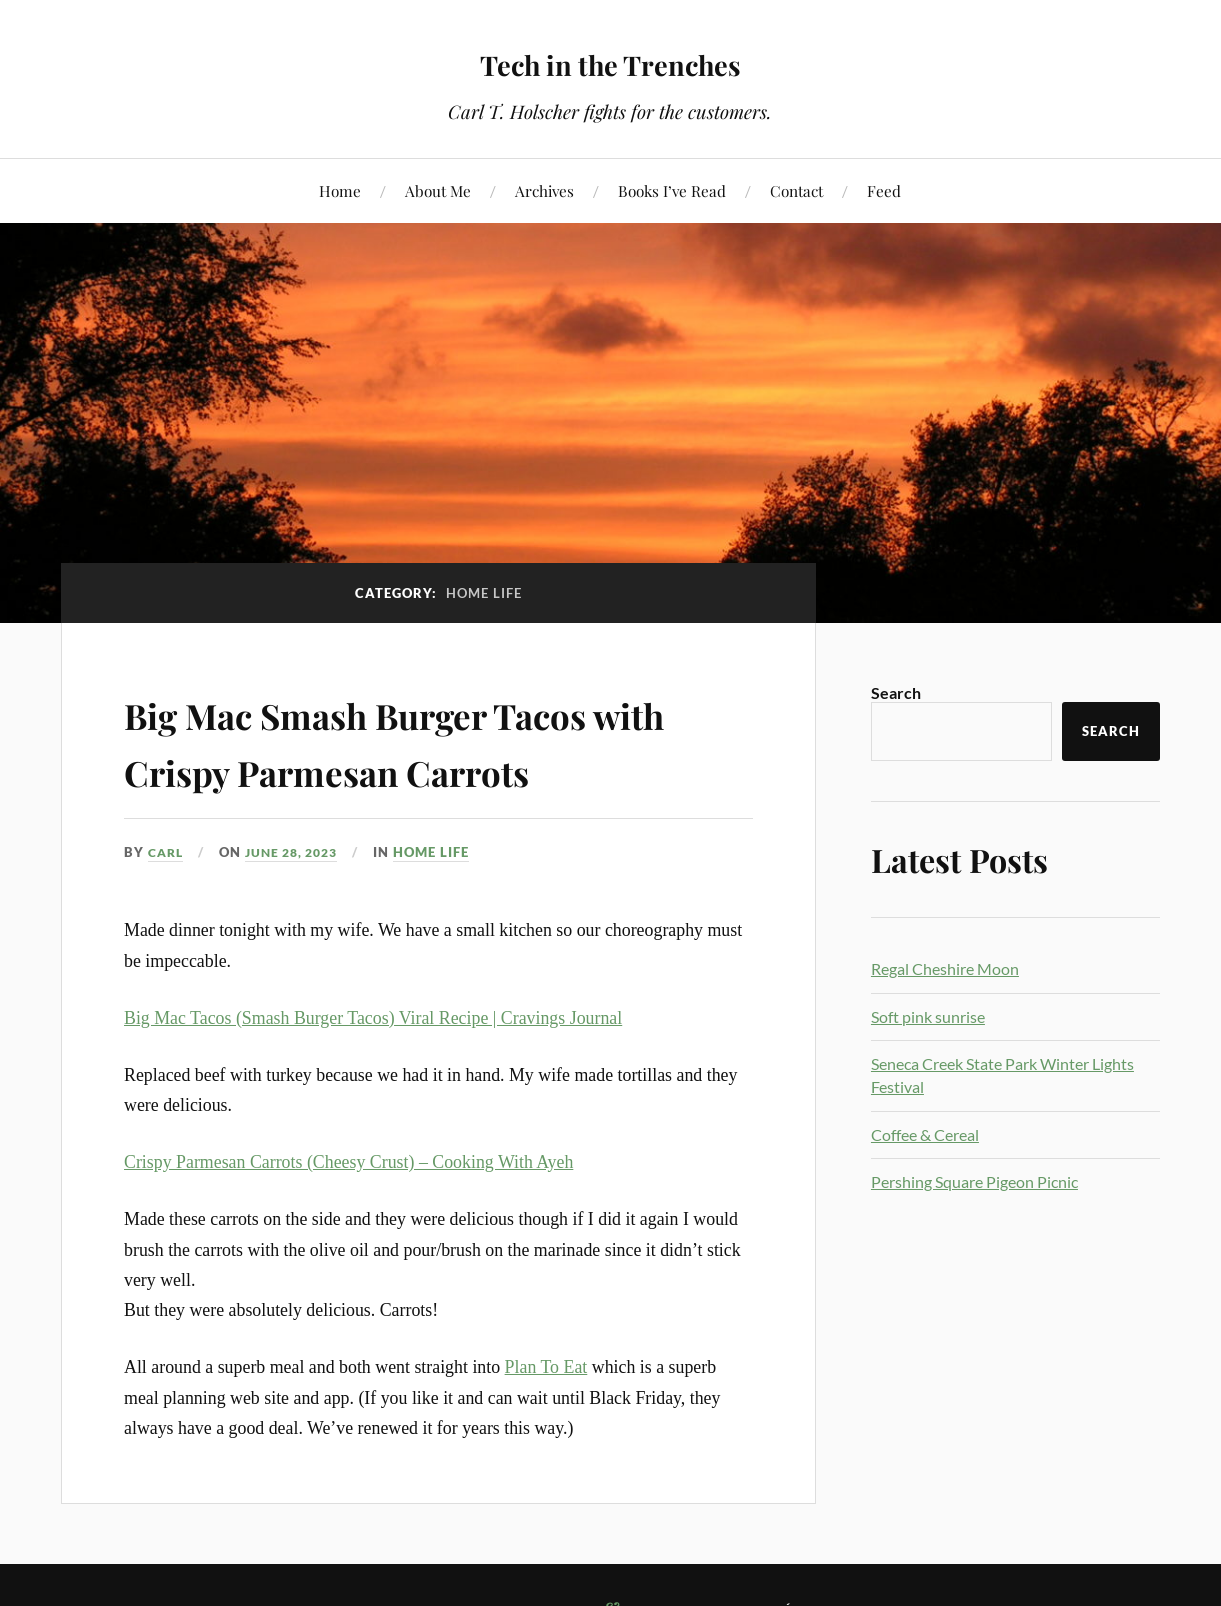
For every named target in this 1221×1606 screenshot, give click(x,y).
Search (896, 692)
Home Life (445, 852)
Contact (796, 190)
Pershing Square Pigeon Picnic (974, 1181)
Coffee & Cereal (925, 1134)
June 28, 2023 (300, 852)
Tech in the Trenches (610, 60)
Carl (167, 852)
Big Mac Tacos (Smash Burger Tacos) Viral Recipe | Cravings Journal (373, 1018)
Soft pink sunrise (928, 1016)
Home (340, 190)
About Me (438, 190)
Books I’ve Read (672, 190)
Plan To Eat (546, 1367)
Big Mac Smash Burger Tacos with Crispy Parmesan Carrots (431, 740)
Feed (884, 190)
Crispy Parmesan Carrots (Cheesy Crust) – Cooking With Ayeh (348, 1162)
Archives (544, 190)
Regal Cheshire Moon (945, 968)
